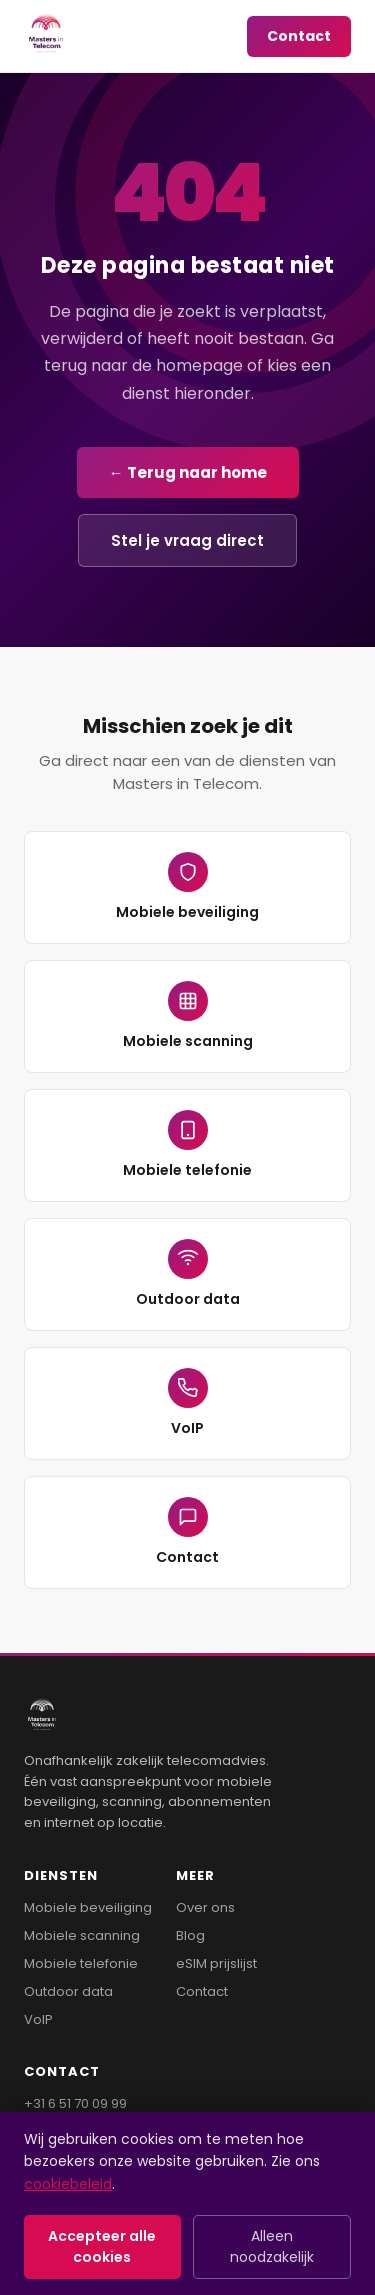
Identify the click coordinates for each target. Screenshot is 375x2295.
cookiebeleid (68, 2184)
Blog (190, 1935)
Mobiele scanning (188, 1016)
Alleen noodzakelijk (272, 2246)
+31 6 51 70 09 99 (75, 2103)
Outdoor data (188, 1274)
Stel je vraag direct (187, 540)
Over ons (205, 1907)
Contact (299, 36)
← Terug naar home (188, 472)
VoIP (188, 1403)
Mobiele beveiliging (187, 887)
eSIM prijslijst (216, 1963)
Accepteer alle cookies (102, 2246)
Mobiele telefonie (187, 1145)
